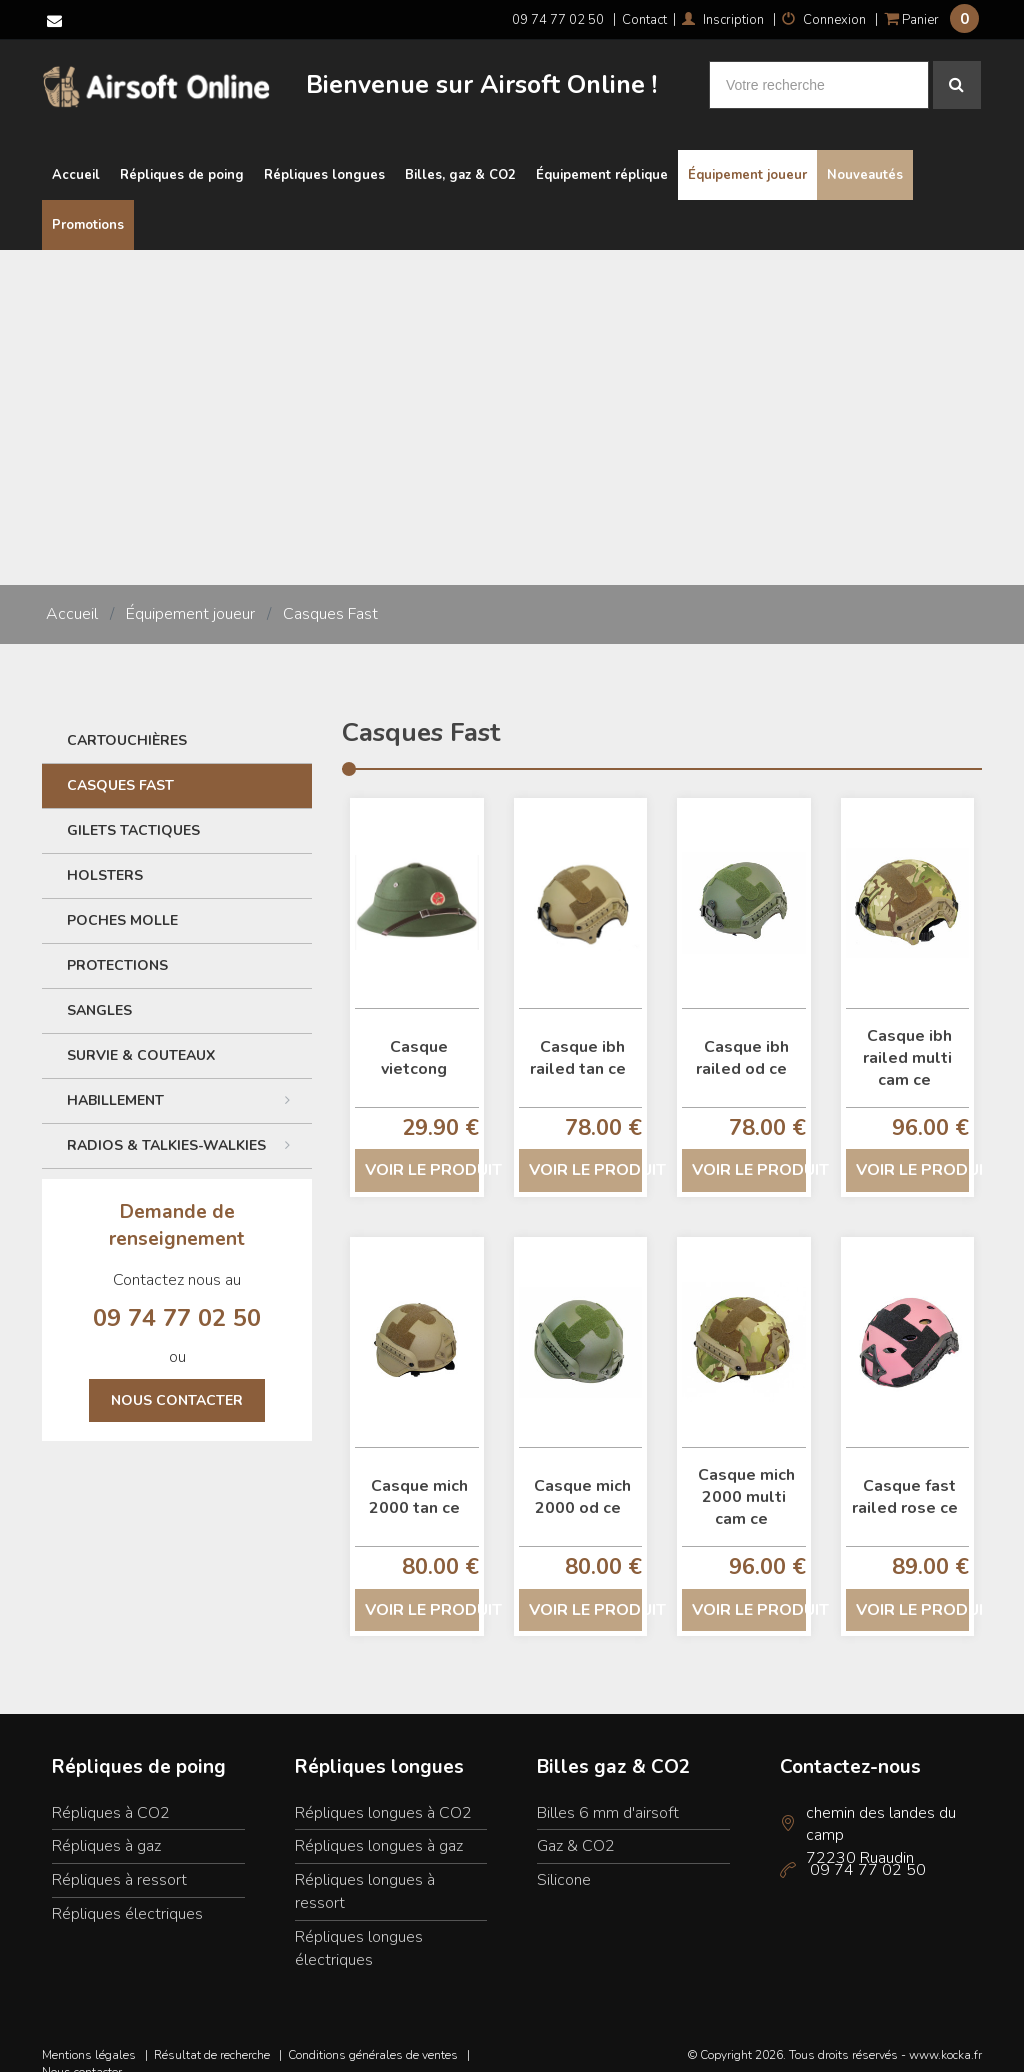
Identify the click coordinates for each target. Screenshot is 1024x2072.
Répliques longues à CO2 (383, 1794)
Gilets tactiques (133, 811)
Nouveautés (865, 157)
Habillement (184, 1081)
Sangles (99, 991)
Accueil (76, 157)
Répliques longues (324, 157)
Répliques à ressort (119, 1861)
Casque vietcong (414, 1039)
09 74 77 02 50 (558, 20)
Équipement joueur (747, 157)
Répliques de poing (182, 157)
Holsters (105, 856)
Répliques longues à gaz (379, 1828)
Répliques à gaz (106, 1828)
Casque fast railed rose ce (905, 1478)
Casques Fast (330, 596)
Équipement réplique (602, 157)
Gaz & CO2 (576, 1828)
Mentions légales (89, 2036)
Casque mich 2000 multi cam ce (746, 1478)
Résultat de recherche (212, 2036)
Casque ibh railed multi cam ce (908, 1039)
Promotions (88, 207)
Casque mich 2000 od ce (582, 1478)
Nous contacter (177, 1381)
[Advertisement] (512, 382)
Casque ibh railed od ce (742, 1039)
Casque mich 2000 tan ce (418, 1478)
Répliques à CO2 (111, 1794)
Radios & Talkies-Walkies (184, 1126)
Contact (644, 20)
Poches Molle (122, 901)
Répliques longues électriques (359, 1929)
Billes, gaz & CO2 (460, 157)
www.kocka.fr (945, 2036)
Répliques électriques (127, 1895)
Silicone (564, 1861)
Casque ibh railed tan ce (578, 1039)
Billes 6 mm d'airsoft (608, 1794)
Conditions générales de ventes (373, 2036)
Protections (117, 946)
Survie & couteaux (141, 1036)
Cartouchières (127, 721)
